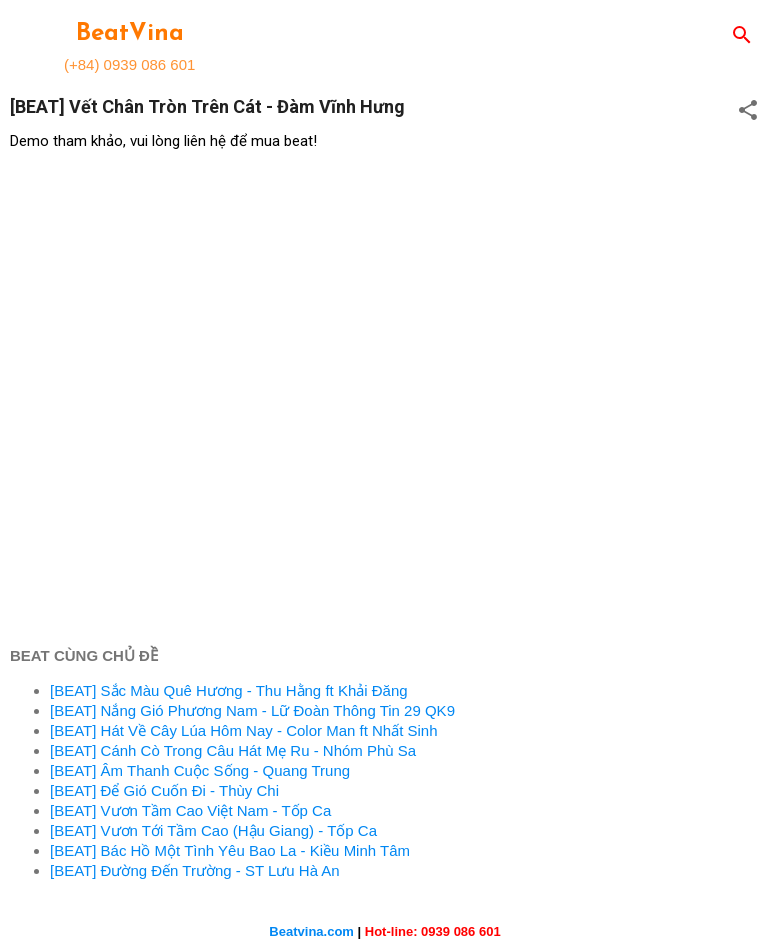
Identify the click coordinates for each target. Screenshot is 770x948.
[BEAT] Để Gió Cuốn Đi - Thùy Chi (164, 790)
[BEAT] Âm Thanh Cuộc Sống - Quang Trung (200, 770)
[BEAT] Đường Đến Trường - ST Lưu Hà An (195, 870)
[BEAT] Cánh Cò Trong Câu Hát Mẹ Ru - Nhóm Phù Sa (233, 750)
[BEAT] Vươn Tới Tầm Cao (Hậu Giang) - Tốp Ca (213, 830)
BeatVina (130, 34)
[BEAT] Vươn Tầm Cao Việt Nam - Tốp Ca (190, 810)
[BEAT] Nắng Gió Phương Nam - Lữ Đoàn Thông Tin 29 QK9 (252, 710)
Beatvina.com (311, 931)
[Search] (742, 36)
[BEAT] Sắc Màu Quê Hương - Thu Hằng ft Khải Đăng (229, 690)
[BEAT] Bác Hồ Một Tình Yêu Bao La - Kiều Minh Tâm (230, 850)
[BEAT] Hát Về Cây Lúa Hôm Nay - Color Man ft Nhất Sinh (244, 730)
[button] (748, 111)
